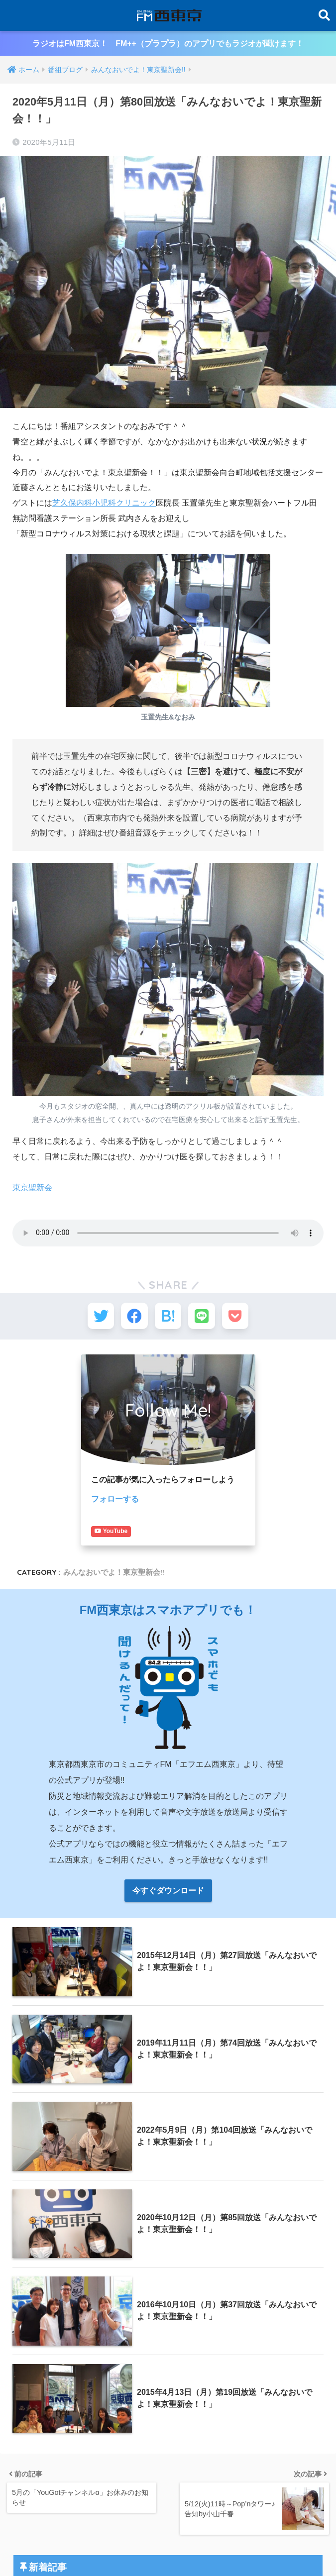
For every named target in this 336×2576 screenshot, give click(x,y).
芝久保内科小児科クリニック (104, 503)
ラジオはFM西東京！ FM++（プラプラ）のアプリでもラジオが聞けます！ (168, 43)
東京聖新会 (32, 1187)
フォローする (115, 1502)
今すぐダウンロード (168, 1879)
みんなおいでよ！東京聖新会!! (113, 1560)
